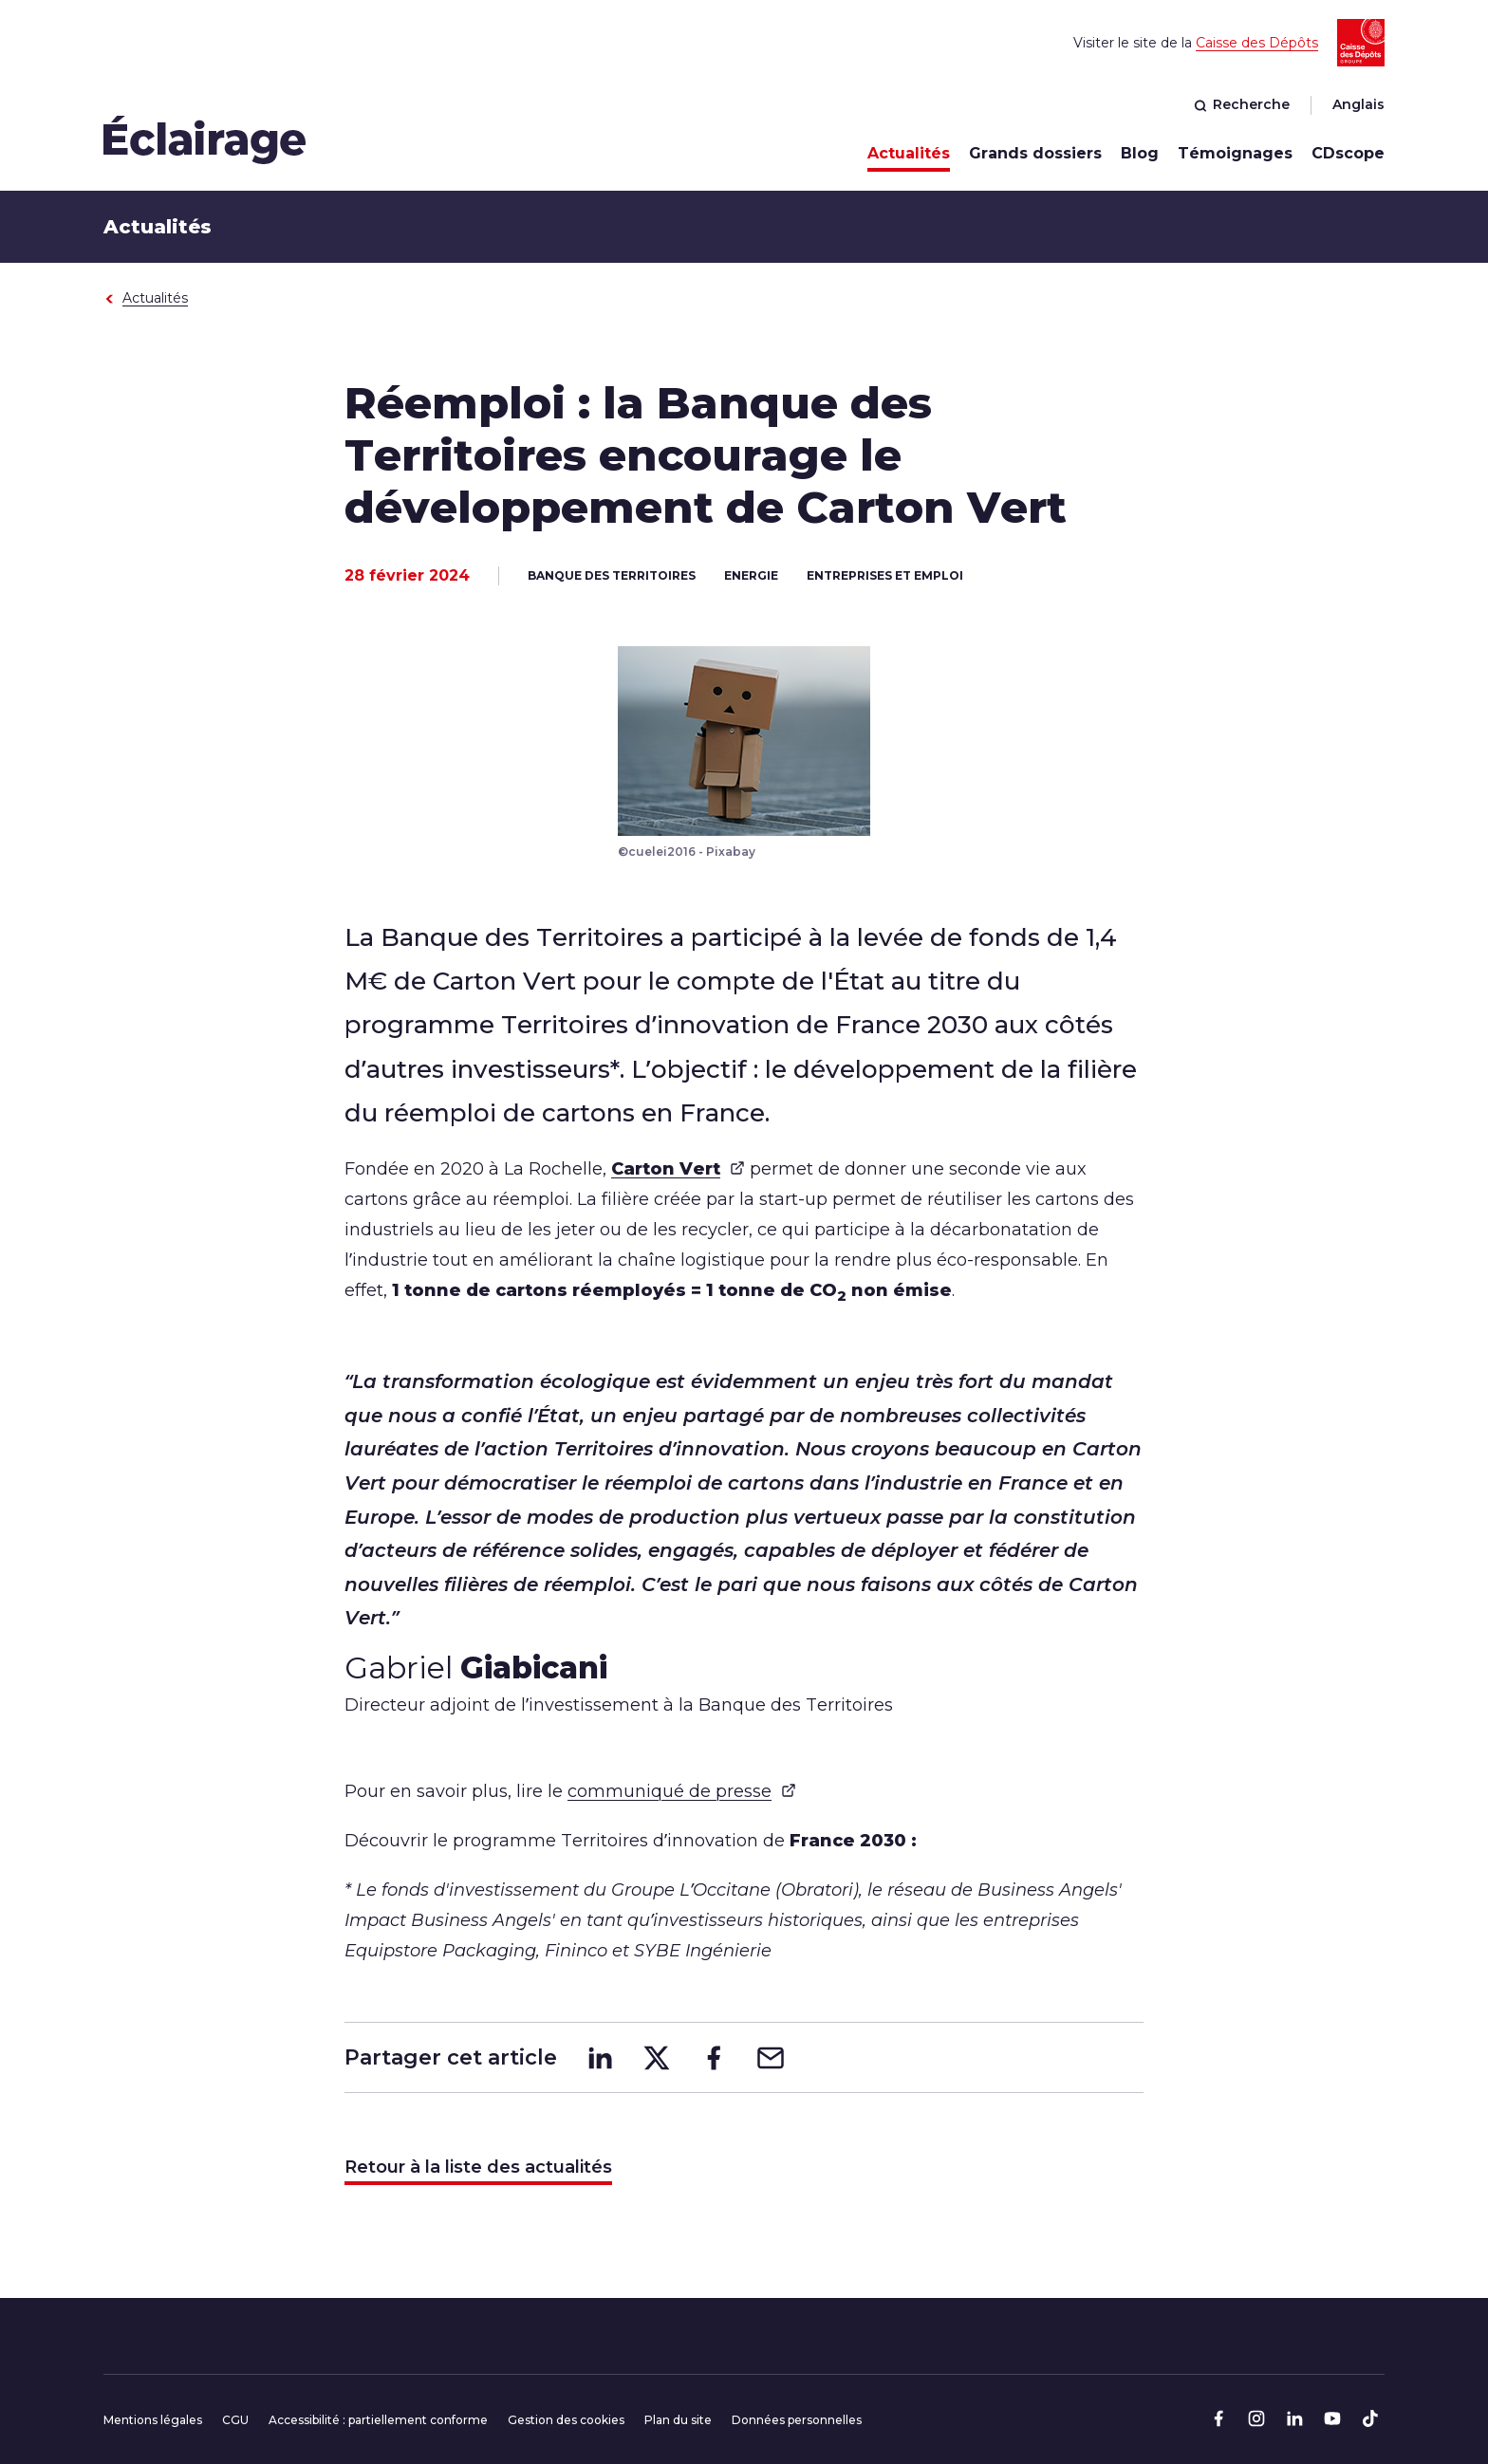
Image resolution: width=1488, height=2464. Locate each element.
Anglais (1358, 104)
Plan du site (678, 2420)
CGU (235, 2420)
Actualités (908, 153)
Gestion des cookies (566, 2420)
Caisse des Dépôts (1257, 42)
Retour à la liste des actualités (478, 2167)
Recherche (1242, 104)
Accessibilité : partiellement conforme (378, 2420)
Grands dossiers (1035, 153)
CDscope (1348, 153)
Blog (1140, 153)
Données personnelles (797, 2420)
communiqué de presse (681, 1790)
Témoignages (1235, 153)
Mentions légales (152, 2420)
